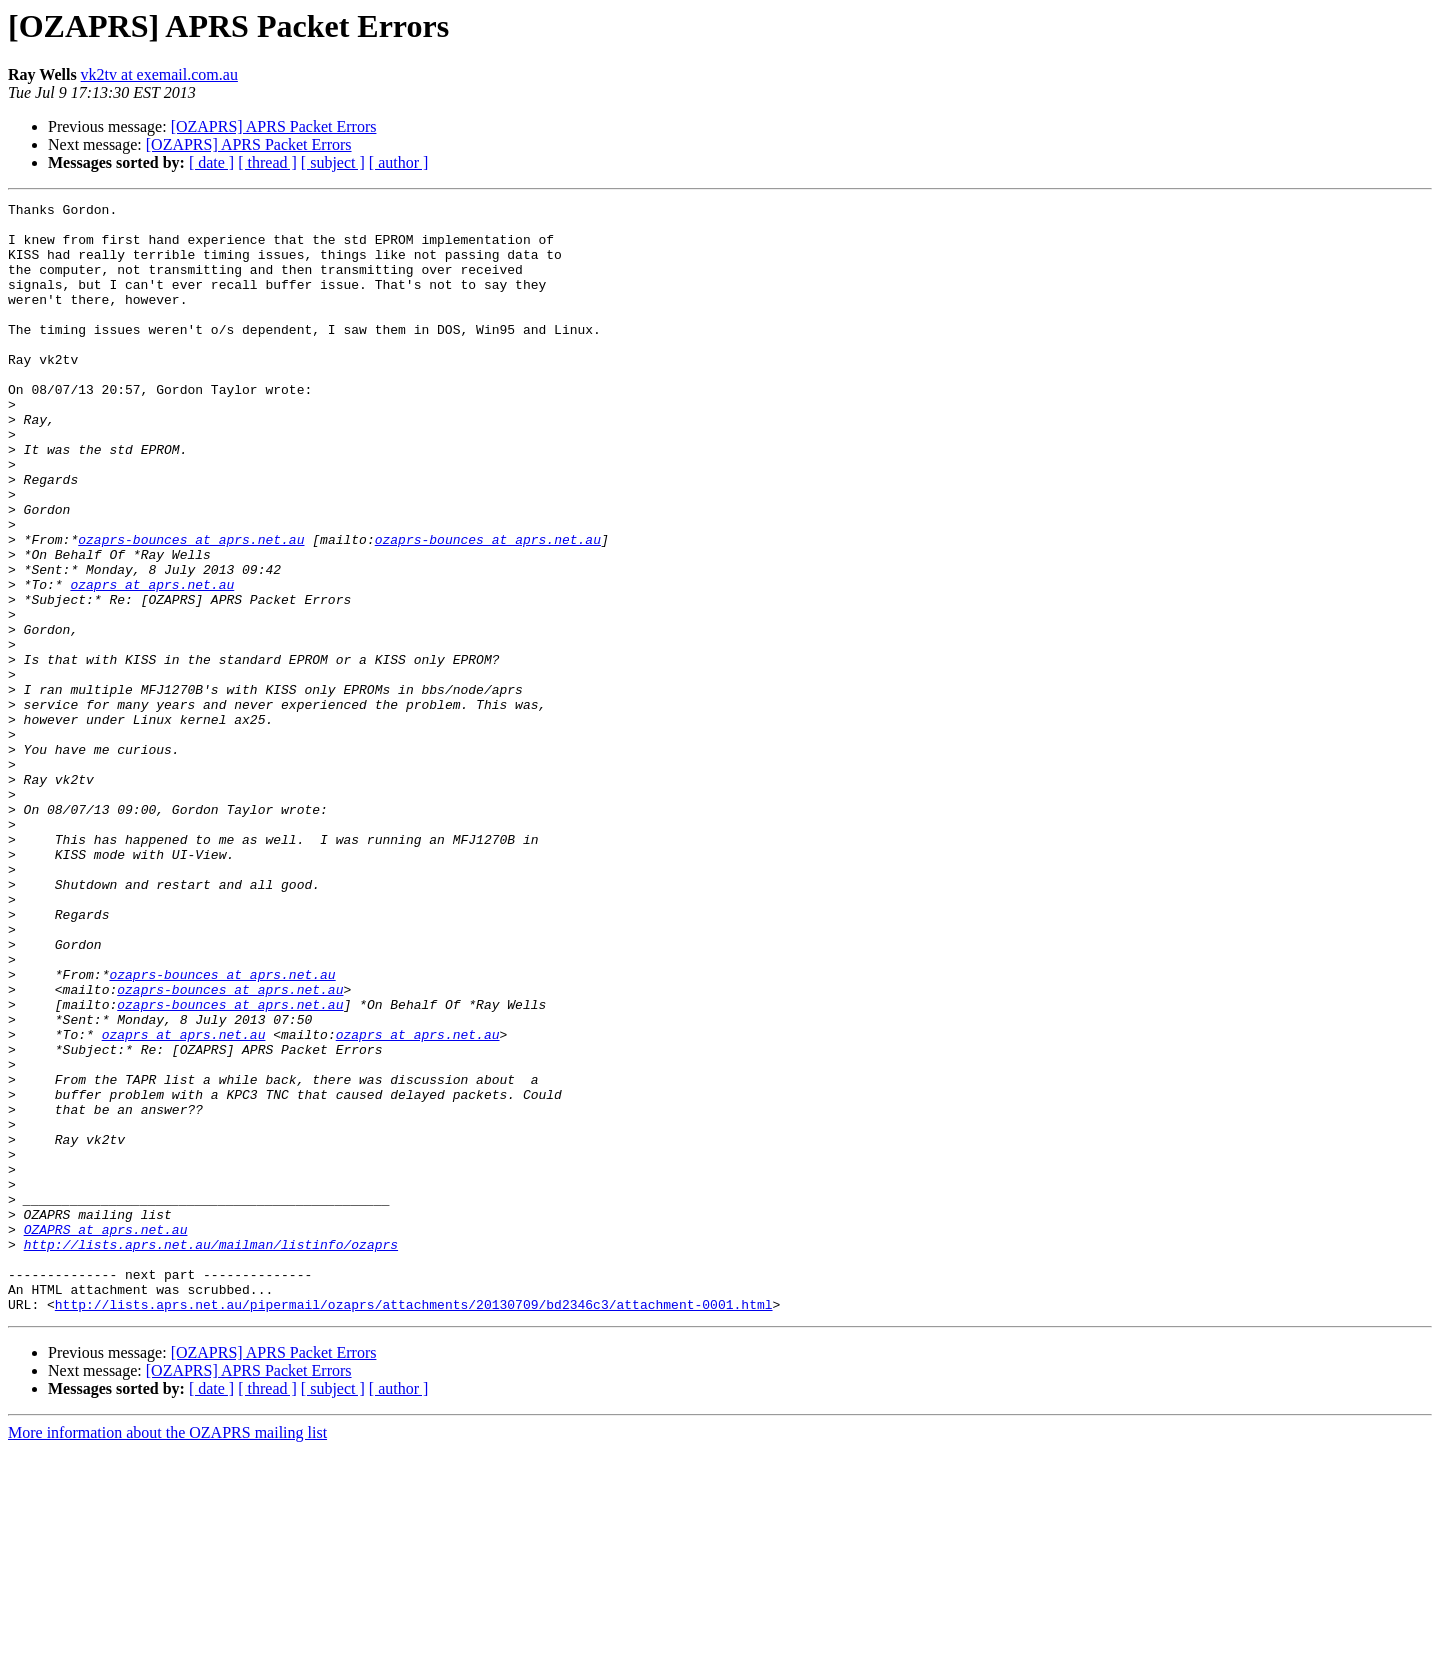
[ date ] (211, 162)
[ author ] (399, 162)
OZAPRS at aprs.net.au (106, 1436)
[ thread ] (267, 162)
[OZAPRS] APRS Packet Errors (274, 126)
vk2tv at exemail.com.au (159, 74)
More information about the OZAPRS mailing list (167, 1654)
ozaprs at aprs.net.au (152, 662)
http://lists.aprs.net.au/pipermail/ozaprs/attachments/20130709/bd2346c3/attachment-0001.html (414, 1526)
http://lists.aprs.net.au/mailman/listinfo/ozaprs (211, 1454)
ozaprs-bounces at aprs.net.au (191, 608)
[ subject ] (333, 162)
